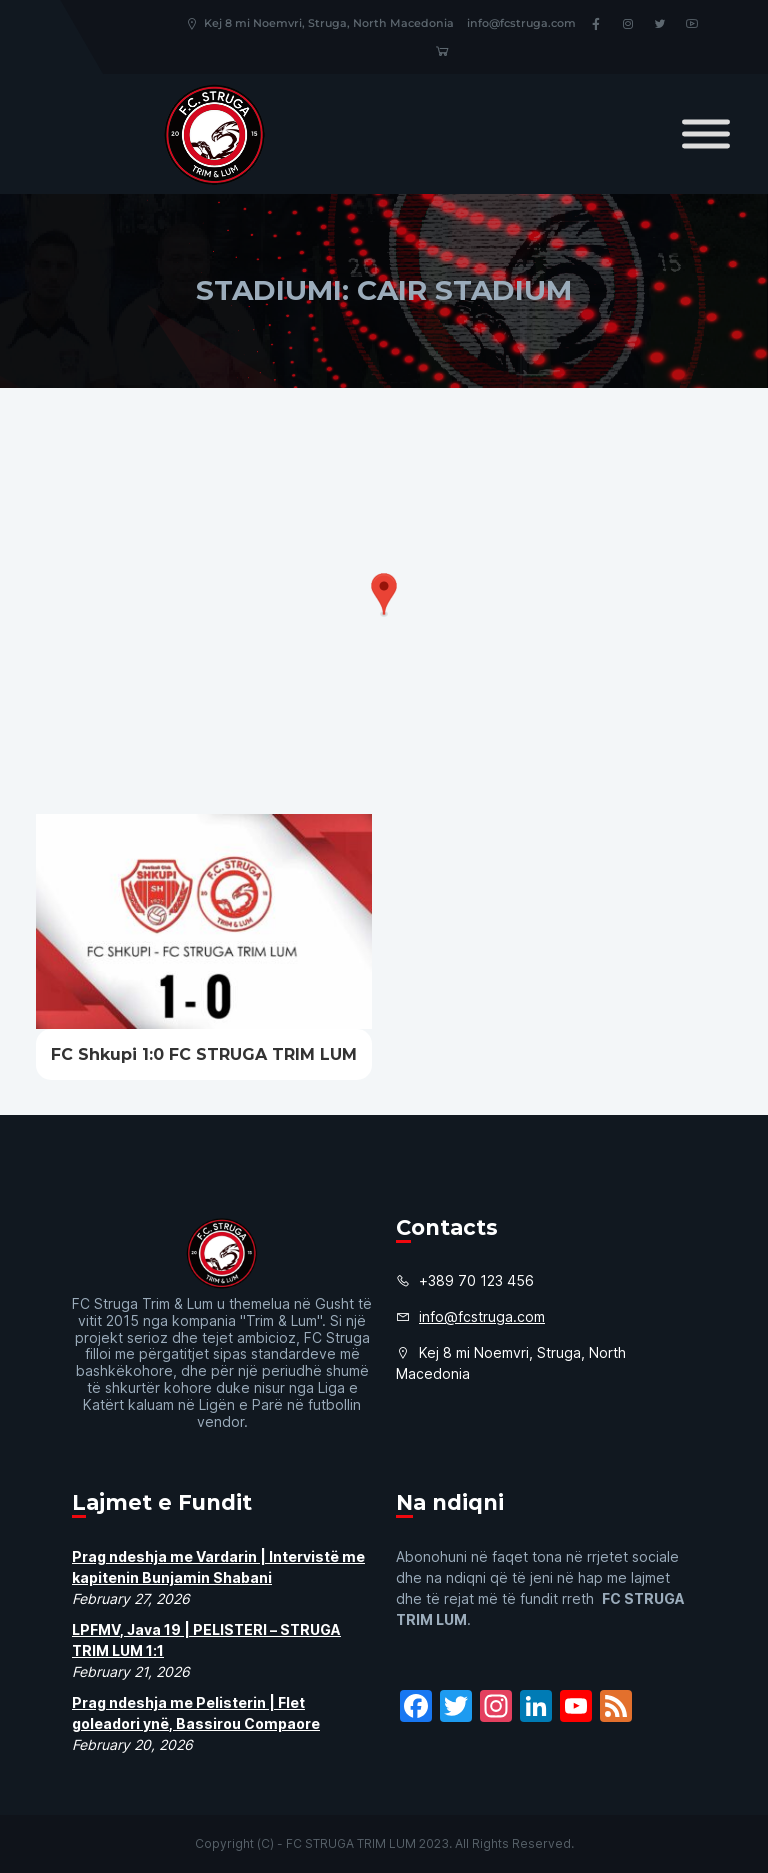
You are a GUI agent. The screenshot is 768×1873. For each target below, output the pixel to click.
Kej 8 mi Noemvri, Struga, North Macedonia (319, 23)
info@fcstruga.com (521, 23)
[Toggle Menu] (706, 134)
